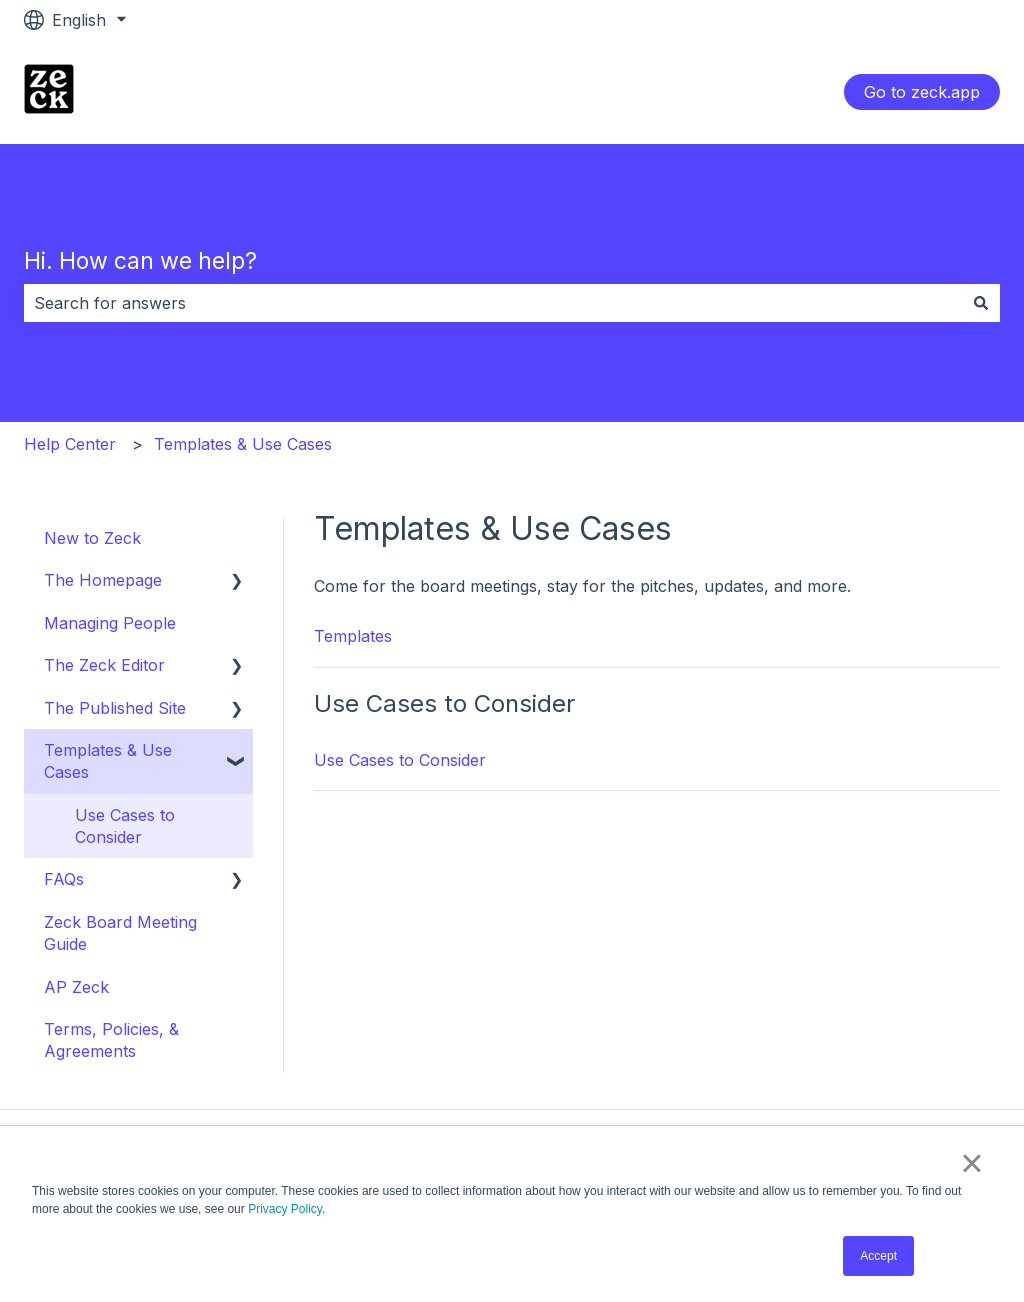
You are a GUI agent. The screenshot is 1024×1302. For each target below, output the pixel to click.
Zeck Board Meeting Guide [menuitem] (120, 933)
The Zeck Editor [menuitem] (104, 665)
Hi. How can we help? (140, 261)
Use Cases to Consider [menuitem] (125, 826)
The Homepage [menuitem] (103, 580)
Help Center (70, 444)
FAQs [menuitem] (64, 879)
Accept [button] (878, 1256)
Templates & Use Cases (243, 444)
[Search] (981, 303)
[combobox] (493, 303)
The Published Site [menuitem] (115, 708)
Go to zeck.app (922, 92)
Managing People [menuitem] (110, 623)
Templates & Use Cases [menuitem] (108, 761)
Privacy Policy (285, 1209)
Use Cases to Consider (400, 760)
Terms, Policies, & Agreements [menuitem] (111, 1040)
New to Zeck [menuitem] (92, 538)
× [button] (971, 1163)
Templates (353, 636)
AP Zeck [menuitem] (76, 987)
